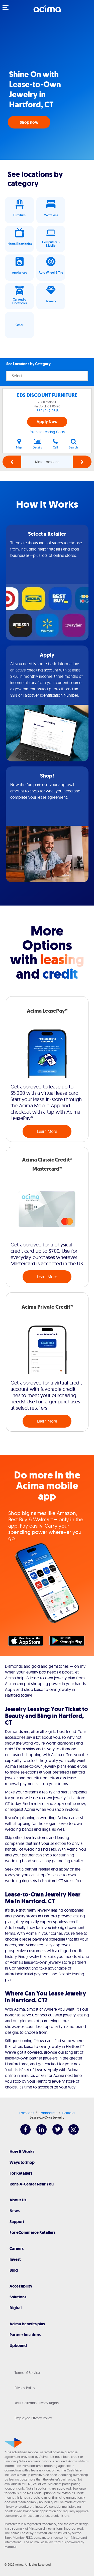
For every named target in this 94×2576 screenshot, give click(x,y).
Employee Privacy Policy (33, 2418)
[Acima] (47, 11)
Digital (16, 2307)
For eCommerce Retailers (32, 2232)
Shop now (29, 122)
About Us (18, 2200)
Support (17, 2221)
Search (73, 443)
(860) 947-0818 (47, 410)
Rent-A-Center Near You (32, 2184)
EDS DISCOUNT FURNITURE (47, 395)
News (15, 2210)
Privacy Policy (25, 2388)
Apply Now (47, 421)
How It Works (22, 2151)
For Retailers (21, 2173)
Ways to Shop (22, 2162)
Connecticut (48, 2113)
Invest (15, 2259)
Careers (17, 2248)
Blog (14, 2270)
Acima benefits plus (27, 2324)
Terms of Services (28, 2372)
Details (37, 443)
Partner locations (25, 2334)
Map (19, 443)
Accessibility (21, 2286)
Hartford (68, 2113)
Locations (26, 2113)
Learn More (47, 1131)
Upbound (18, 2345)
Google (69, 1642)
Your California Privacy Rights (37, 2403)
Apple (28, 1642)
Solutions (18, 2297)
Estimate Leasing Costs (47, 432)
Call (55, 443)
